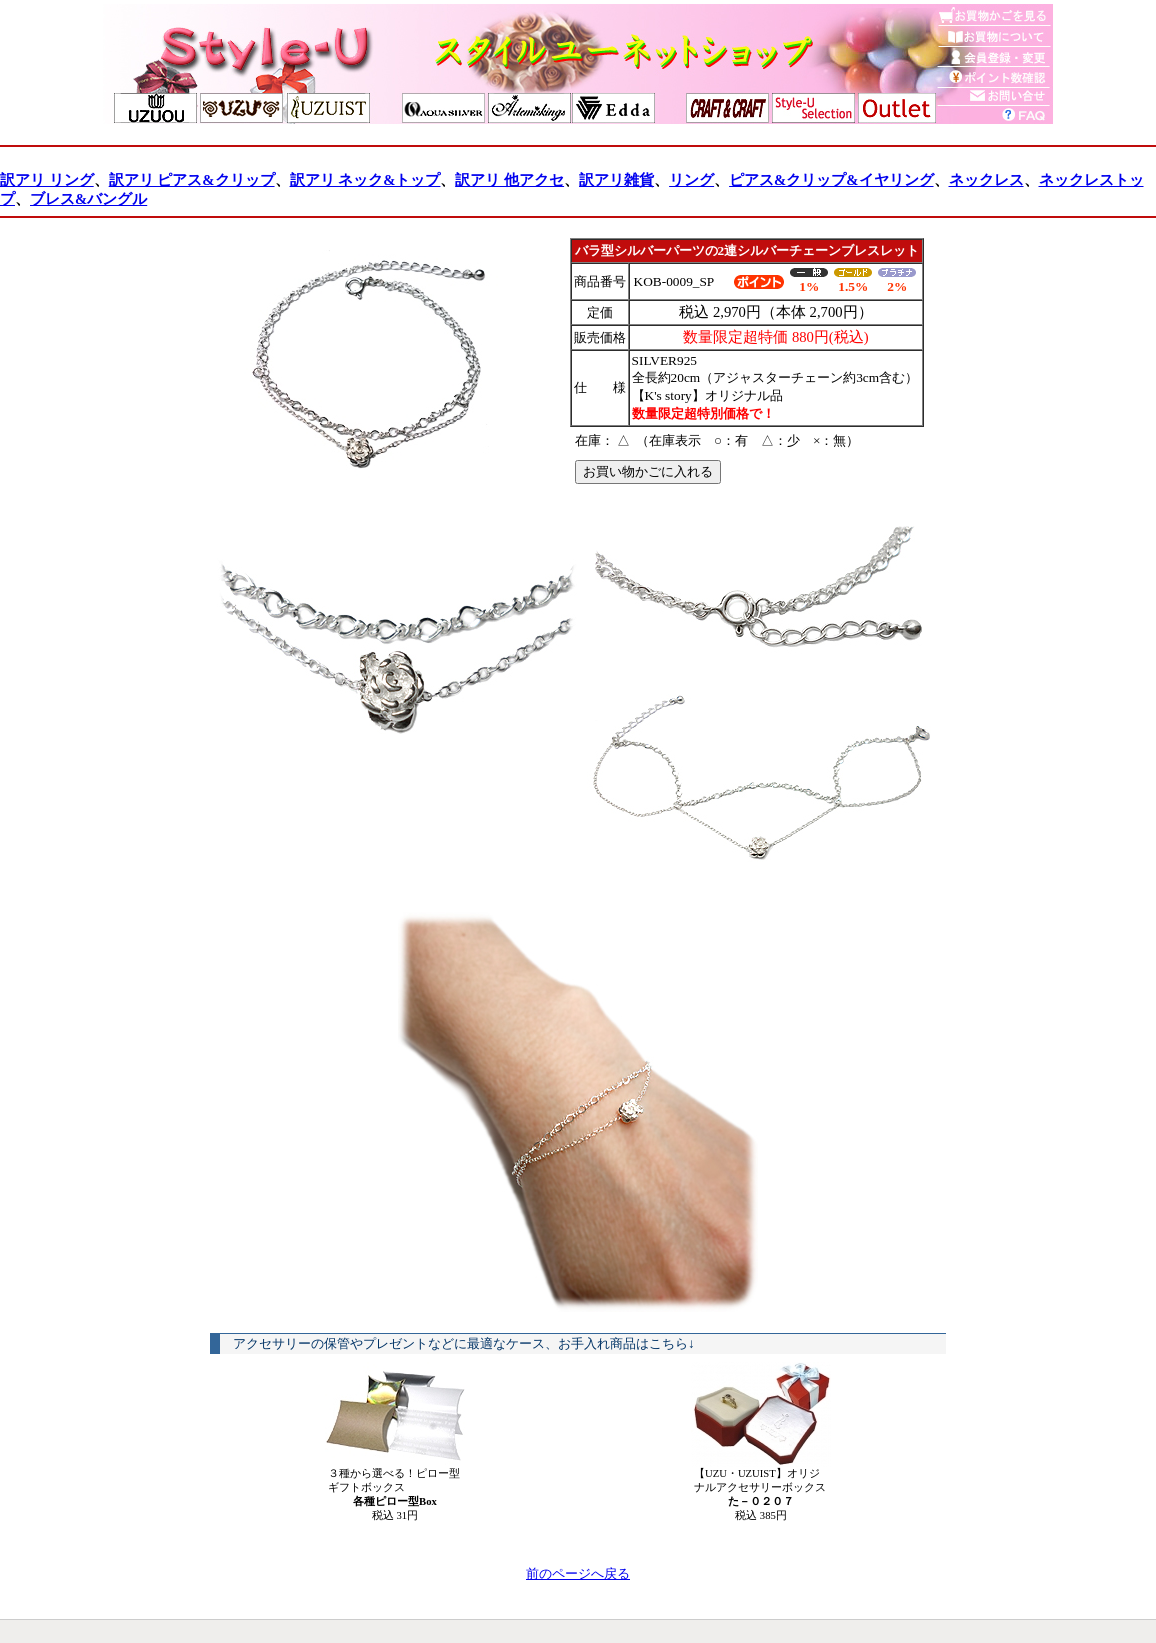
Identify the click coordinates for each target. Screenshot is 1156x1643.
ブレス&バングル (88, 199)
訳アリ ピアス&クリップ (192, 180)
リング (691, 180)
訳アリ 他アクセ (509, 180)
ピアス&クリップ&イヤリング (831, 180)
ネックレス (986, 180)
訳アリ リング (47, 180)
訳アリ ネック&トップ (365, 180)
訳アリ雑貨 (616, 180)
